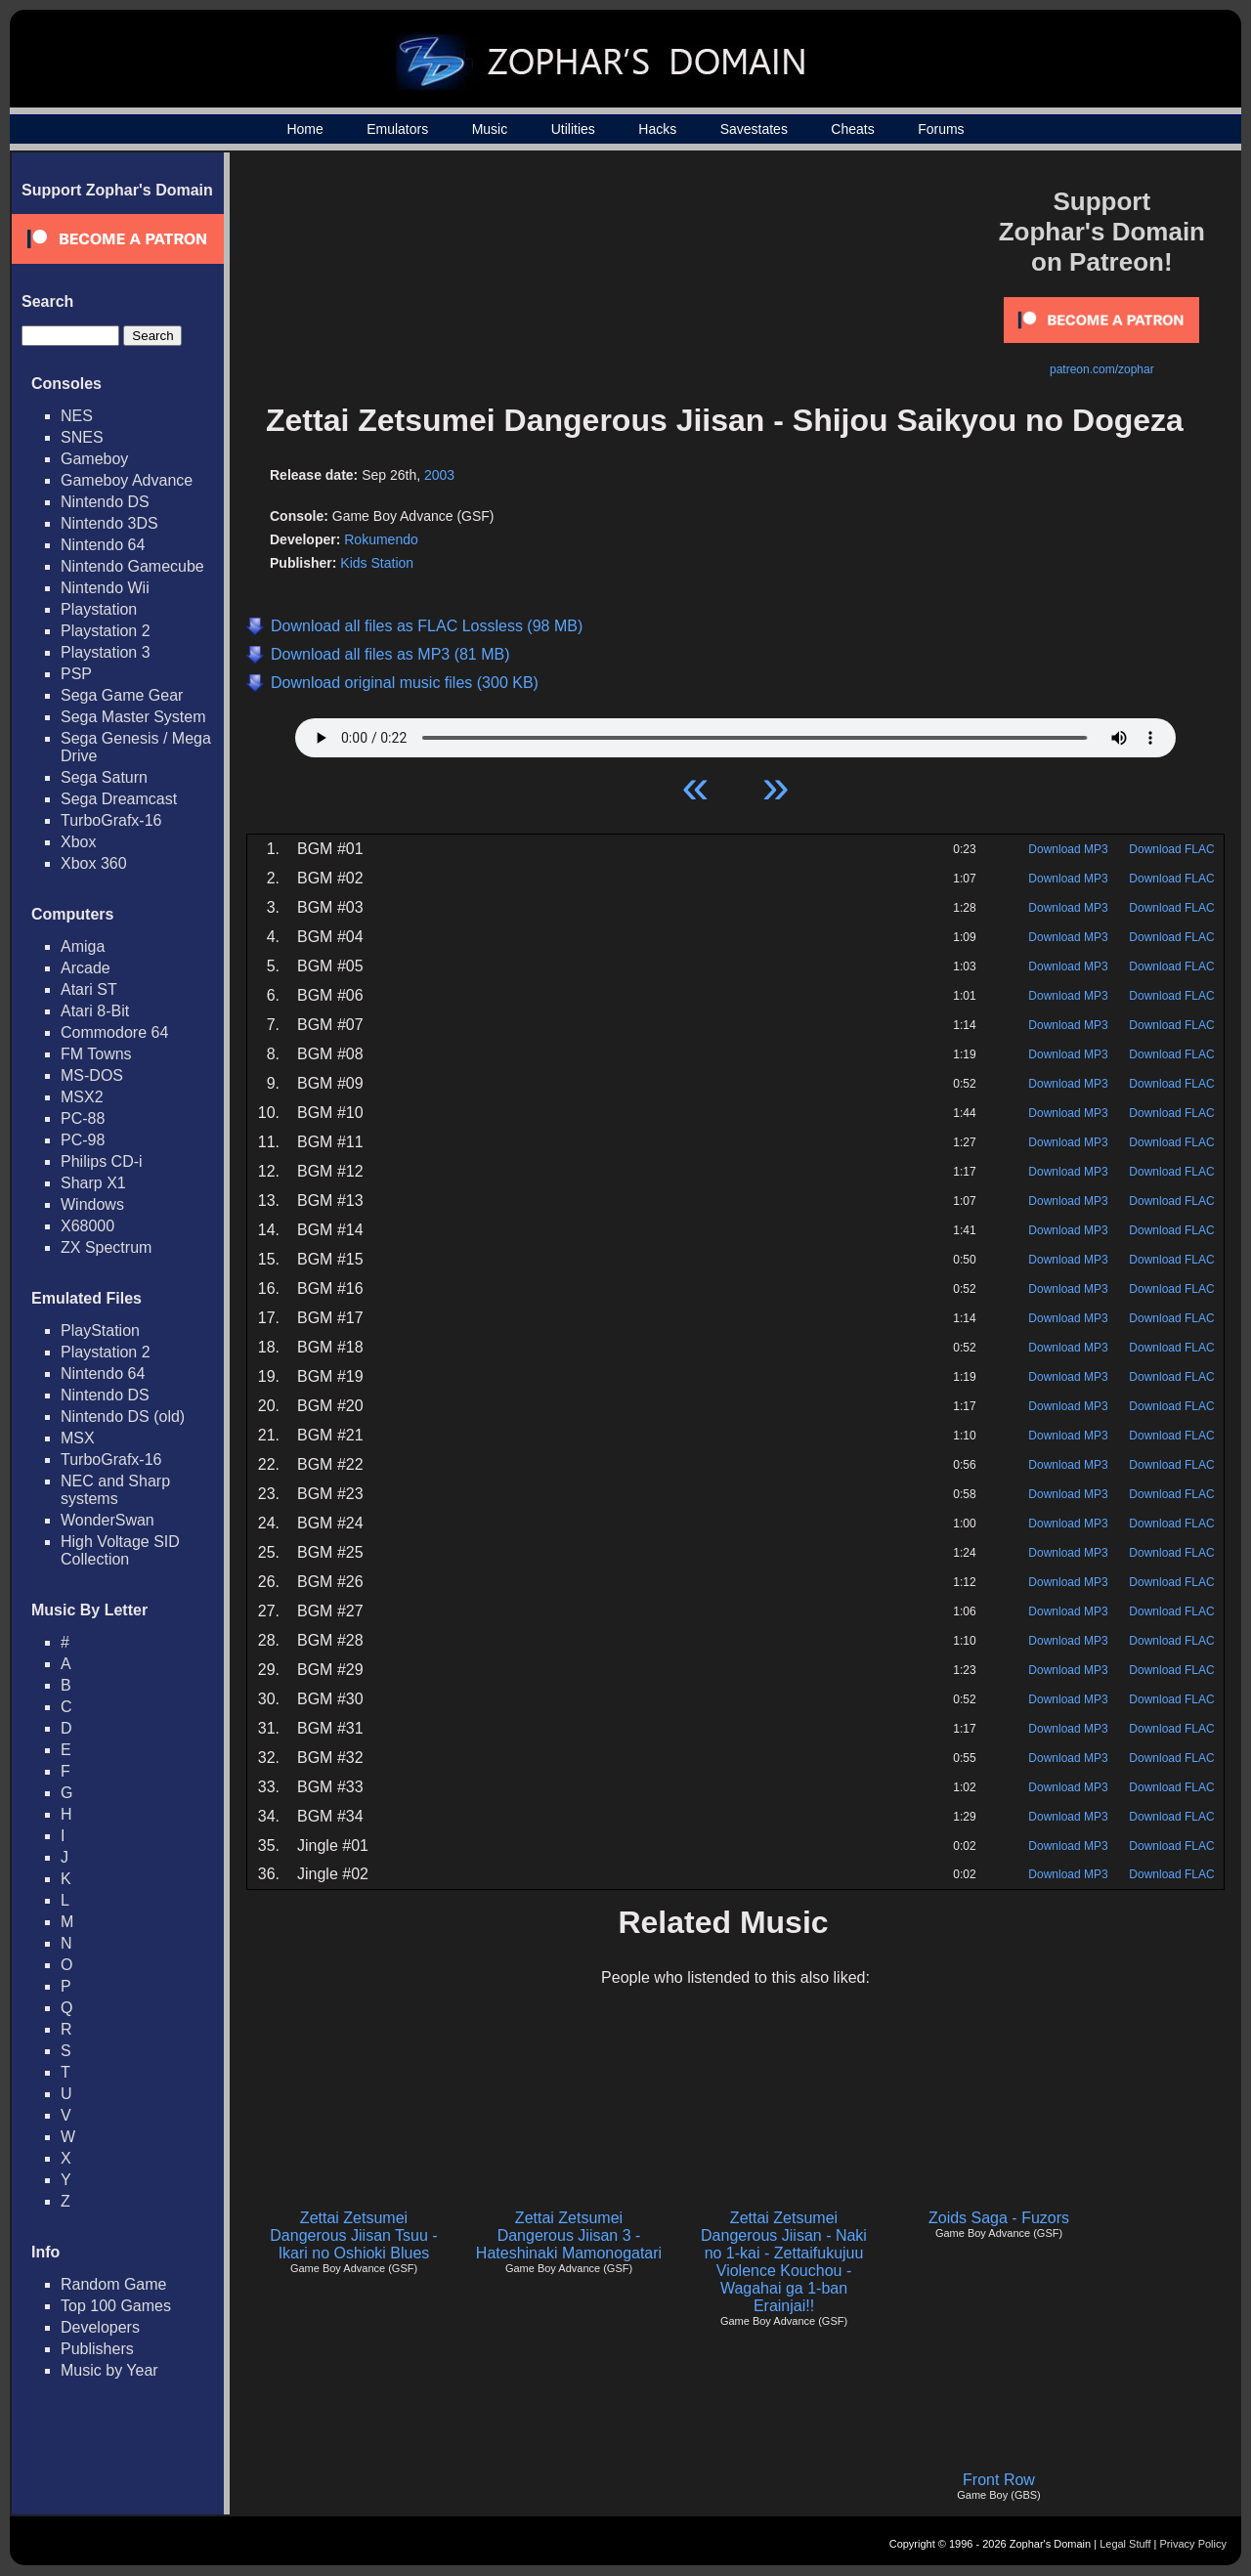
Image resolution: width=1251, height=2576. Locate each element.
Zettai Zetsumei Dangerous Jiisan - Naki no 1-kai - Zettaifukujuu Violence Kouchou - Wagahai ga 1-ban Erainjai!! (784, 2262)
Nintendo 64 (103, 545)
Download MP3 (1067, 849)
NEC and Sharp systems (115, 1490)
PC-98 (83, 1140)
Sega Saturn (104, 777)
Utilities (573, 129)
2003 (439, 475)
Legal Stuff (1125, 2544)
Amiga (83, 946)
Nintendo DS (105, 502)
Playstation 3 (106, 652)
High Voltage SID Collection (120, 1550)
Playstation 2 (106, 631)
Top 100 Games (116, 2305)
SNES (82, 437)
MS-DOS (92, 1075)
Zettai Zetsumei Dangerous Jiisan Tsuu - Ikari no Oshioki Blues (353, 2235)
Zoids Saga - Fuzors (998, 2218)
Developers (100, 2327)
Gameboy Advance (127, 480)
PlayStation (100, 1330)
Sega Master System (133, 716)
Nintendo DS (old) (123, 1416)
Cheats (852, 129)
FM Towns (96, 1054)
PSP (76, 673)
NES (77, 416)
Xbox (78, 842)
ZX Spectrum (106, 1247)
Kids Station (376, 563)
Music (490, 129)
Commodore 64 (114, 1032)
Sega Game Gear (122, 695)
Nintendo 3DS (109, 523)
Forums (941, 129)
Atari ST (89, 989)
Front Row (999, 2479)
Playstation (99, 609)
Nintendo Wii (105, 588)
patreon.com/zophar (1102, 369)
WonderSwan (107, 1520)
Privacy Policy (1193, 2544)
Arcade (85, 968)
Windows (92, 1204)
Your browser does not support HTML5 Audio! (735, 732)
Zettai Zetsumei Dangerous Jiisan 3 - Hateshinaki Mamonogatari (569, 2235)
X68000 (87, 1226)
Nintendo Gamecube (132, 566)
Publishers (97, 2348)
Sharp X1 (93, 1183)
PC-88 (83, 1118)
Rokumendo (381, 539)
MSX (78, 1438)
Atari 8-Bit (95, 1011)
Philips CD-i (102, 1161)
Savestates (754, 129)
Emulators (397, 129)
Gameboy (94, 459)
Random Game (114, 2284)
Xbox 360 (94, 863)
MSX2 (82, 1097)
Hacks (657, 129)
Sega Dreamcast (119, 799)
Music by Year (109, 2370)
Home (304, 129)
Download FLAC (1171, 849)
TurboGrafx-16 (111, 820)
